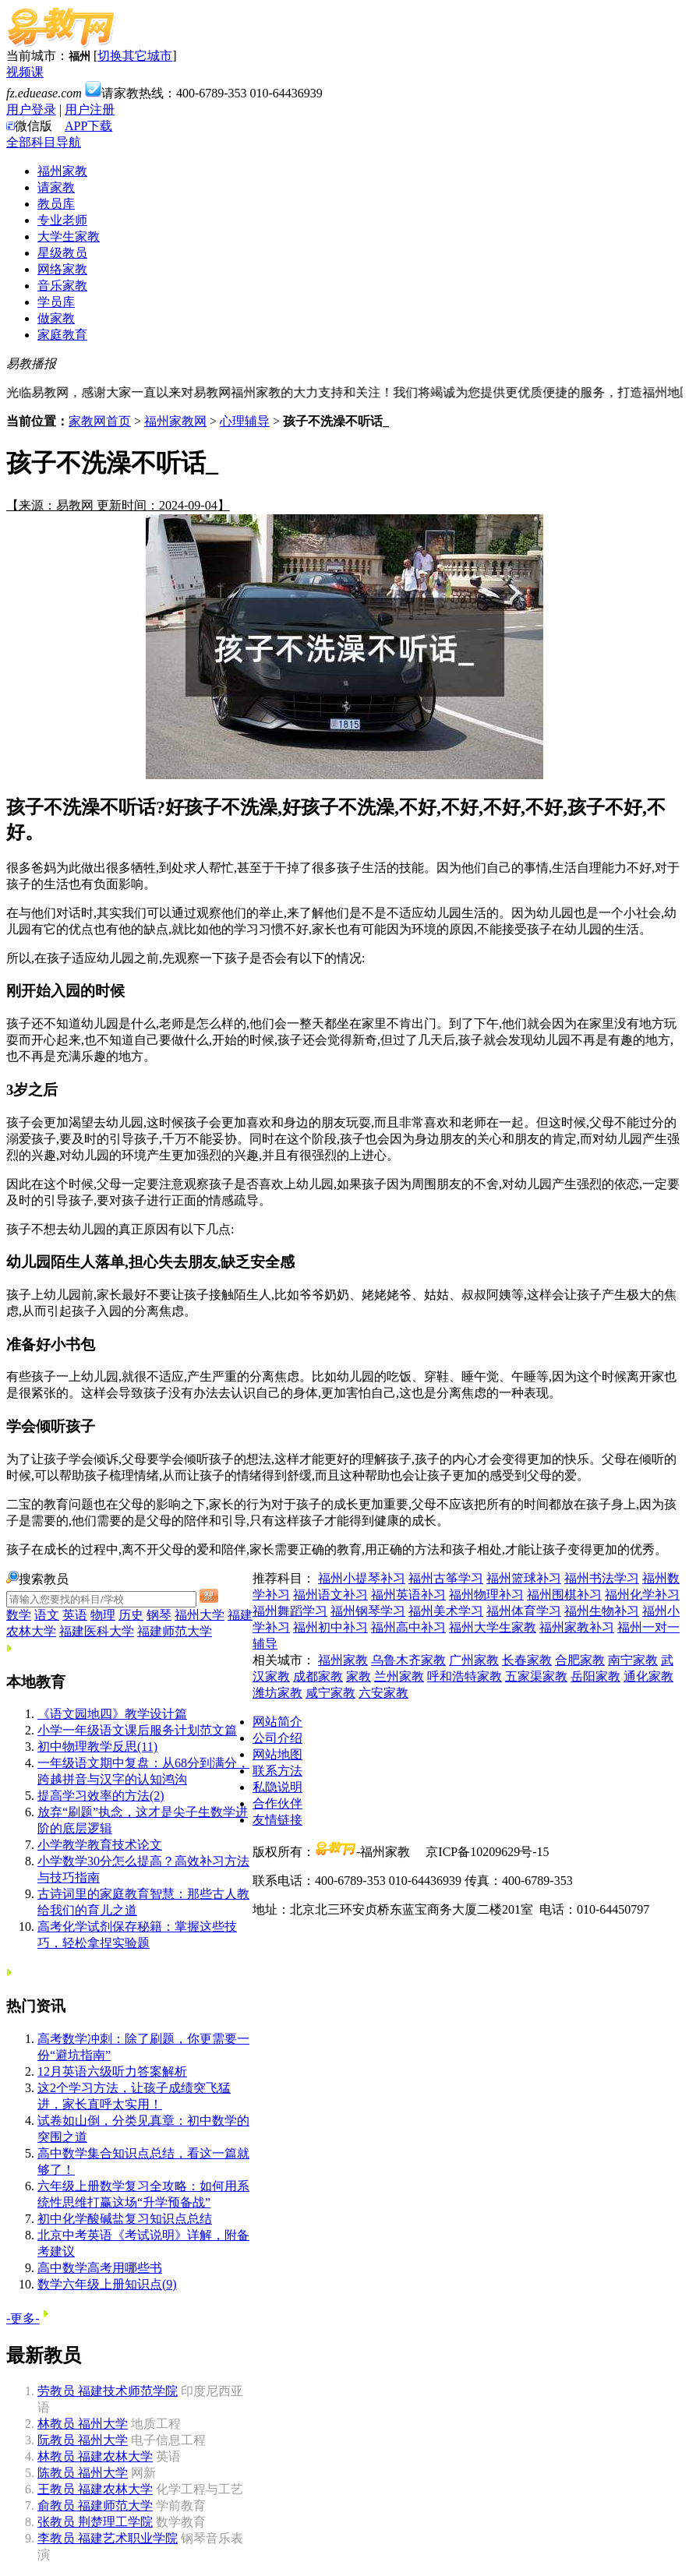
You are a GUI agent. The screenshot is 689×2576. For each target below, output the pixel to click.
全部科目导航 (43, 142)
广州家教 (474, 1660)
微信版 (29, 125)
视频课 (25, 72)
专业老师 (62, 220)
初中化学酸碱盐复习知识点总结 (124, 2218)
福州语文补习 (330, 1594)
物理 (102, 1614)
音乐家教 (62, 285)
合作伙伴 (277, 1803)
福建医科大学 (96, 1631)
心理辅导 (245, 421)
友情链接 (277, 1819)
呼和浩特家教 (464, 1676)
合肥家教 (580, 1660)
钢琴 (159, 1614)
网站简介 (277, 1721)
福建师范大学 (174, 1631)
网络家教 (62, 269)
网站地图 (277, 1754)
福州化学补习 (642, 1594)
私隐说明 (277, 1787)
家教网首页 (100, 421)
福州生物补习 (601, 1611)
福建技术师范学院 (107, 2391)
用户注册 (90, 109)
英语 (74, 1614)
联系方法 (277, 1770)
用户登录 (31, 109)
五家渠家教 (536, 1676)
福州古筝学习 (445, 1578)
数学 (18, 1614)
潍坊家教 (277, 1692)
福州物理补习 (486, 1594)
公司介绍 (277, 1738)
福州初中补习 (330, 1627)
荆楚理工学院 (95, 2521)
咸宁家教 (330, 1692)
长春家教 (527, 1660)
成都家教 (318, 1676)
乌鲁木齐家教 (408, 1660)
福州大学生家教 (492, 1627)
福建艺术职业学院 (107, 2538)
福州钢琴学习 (367, 1611)
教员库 (56, 203)
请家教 (56, 187)
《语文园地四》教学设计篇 (112, 1713)
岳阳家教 (595, 1676)
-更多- (23, 2318)
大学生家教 (68, 236)
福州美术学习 (445, 1611)
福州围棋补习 (564, 1594)
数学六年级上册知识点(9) (107, 2284)
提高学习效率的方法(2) (100, 1795)
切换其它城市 (134, 55)
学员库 (56, 302)
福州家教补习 (576, 1627)
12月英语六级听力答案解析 (112, 2071)
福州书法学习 (601, 1578)
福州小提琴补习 (361, 1578)
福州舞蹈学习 (290, 1611)
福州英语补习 (408, 1594)
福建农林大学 (95, 2456)
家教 (358, 1676)
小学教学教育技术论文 (99, 1844)
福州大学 (199, 1614)
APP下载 (88, 125)
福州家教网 (175, 421)
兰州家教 (399, 1676)
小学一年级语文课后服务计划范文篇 (137, 1730)
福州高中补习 (408, 1627)
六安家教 (383, 1692)
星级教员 (62, 252)
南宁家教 (633, 1660)
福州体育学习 (523, 1611)
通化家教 (648, 1676)
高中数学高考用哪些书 (99, 2267)
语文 (46, 1614)
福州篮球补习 (523, 1578)
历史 (130, 1614)
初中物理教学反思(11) (97, 1746)
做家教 (56, 318)
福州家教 (62, 171)
